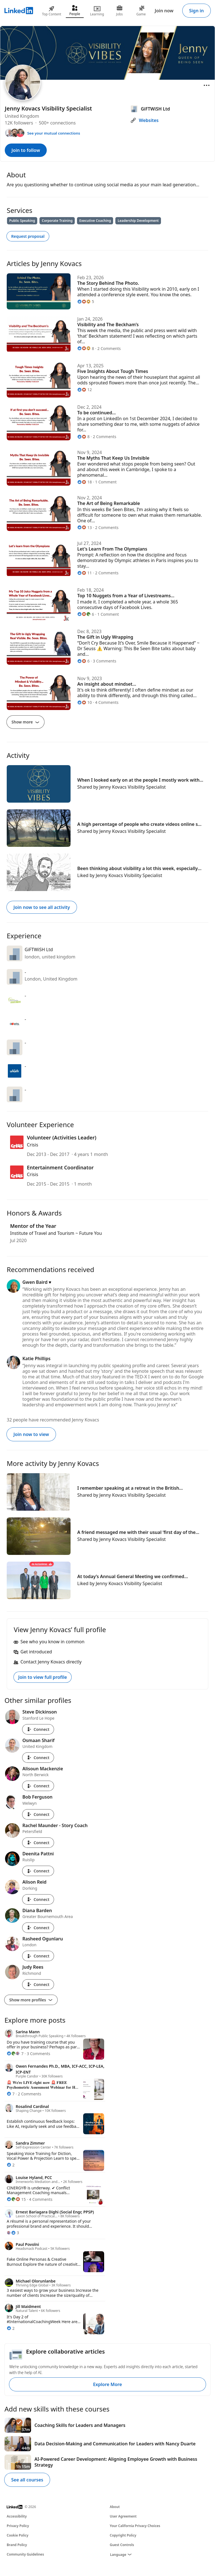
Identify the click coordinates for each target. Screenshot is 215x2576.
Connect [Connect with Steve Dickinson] (38, 1729)
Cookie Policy (17, 2535)
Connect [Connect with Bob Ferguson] (38, 1814)
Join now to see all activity (41, 907)
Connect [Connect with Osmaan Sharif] (38, 1757)
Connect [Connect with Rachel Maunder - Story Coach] (38, 1842)
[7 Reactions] (15, 2053)
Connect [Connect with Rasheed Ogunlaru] (38, 1956)
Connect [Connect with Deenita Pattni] (38, 1871)
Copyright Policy (123, 2535)
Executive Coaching (95, 220)
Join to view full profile (42, 1677)
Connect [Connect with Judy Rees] (38, 1984)
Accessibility (17, 2516)
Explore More (107, 2384)
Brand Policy (17, 2544)
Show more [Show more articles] (25, 722)
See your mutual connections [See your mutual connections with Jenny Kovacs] (53, 133)
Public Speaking (22, 220)
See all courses (27, 2480)
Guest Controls (122, 2544)
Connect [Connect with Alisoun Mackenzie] (38, 1785)
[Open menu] (206, 85)
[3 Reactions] (13, 2233)
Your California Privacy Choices (135, 2525)
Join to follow (25, 150)
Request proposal (28, 236)
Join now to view (31, 1434)
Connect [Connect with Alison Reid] (38, 1899)
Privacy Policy (18, 2525)
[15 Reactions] (16, 2199)
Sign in (196, 11)
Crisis (32, 1145)
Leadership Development (138, 220)
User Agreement (123, 2516)
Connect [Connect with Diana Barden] (38, 1927)
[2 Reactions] (11, 2165)
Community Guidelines (25, 2554)
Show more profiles (31, 1999)
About (115, 2506)
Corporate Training (57, 220)
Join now (164, 11)
